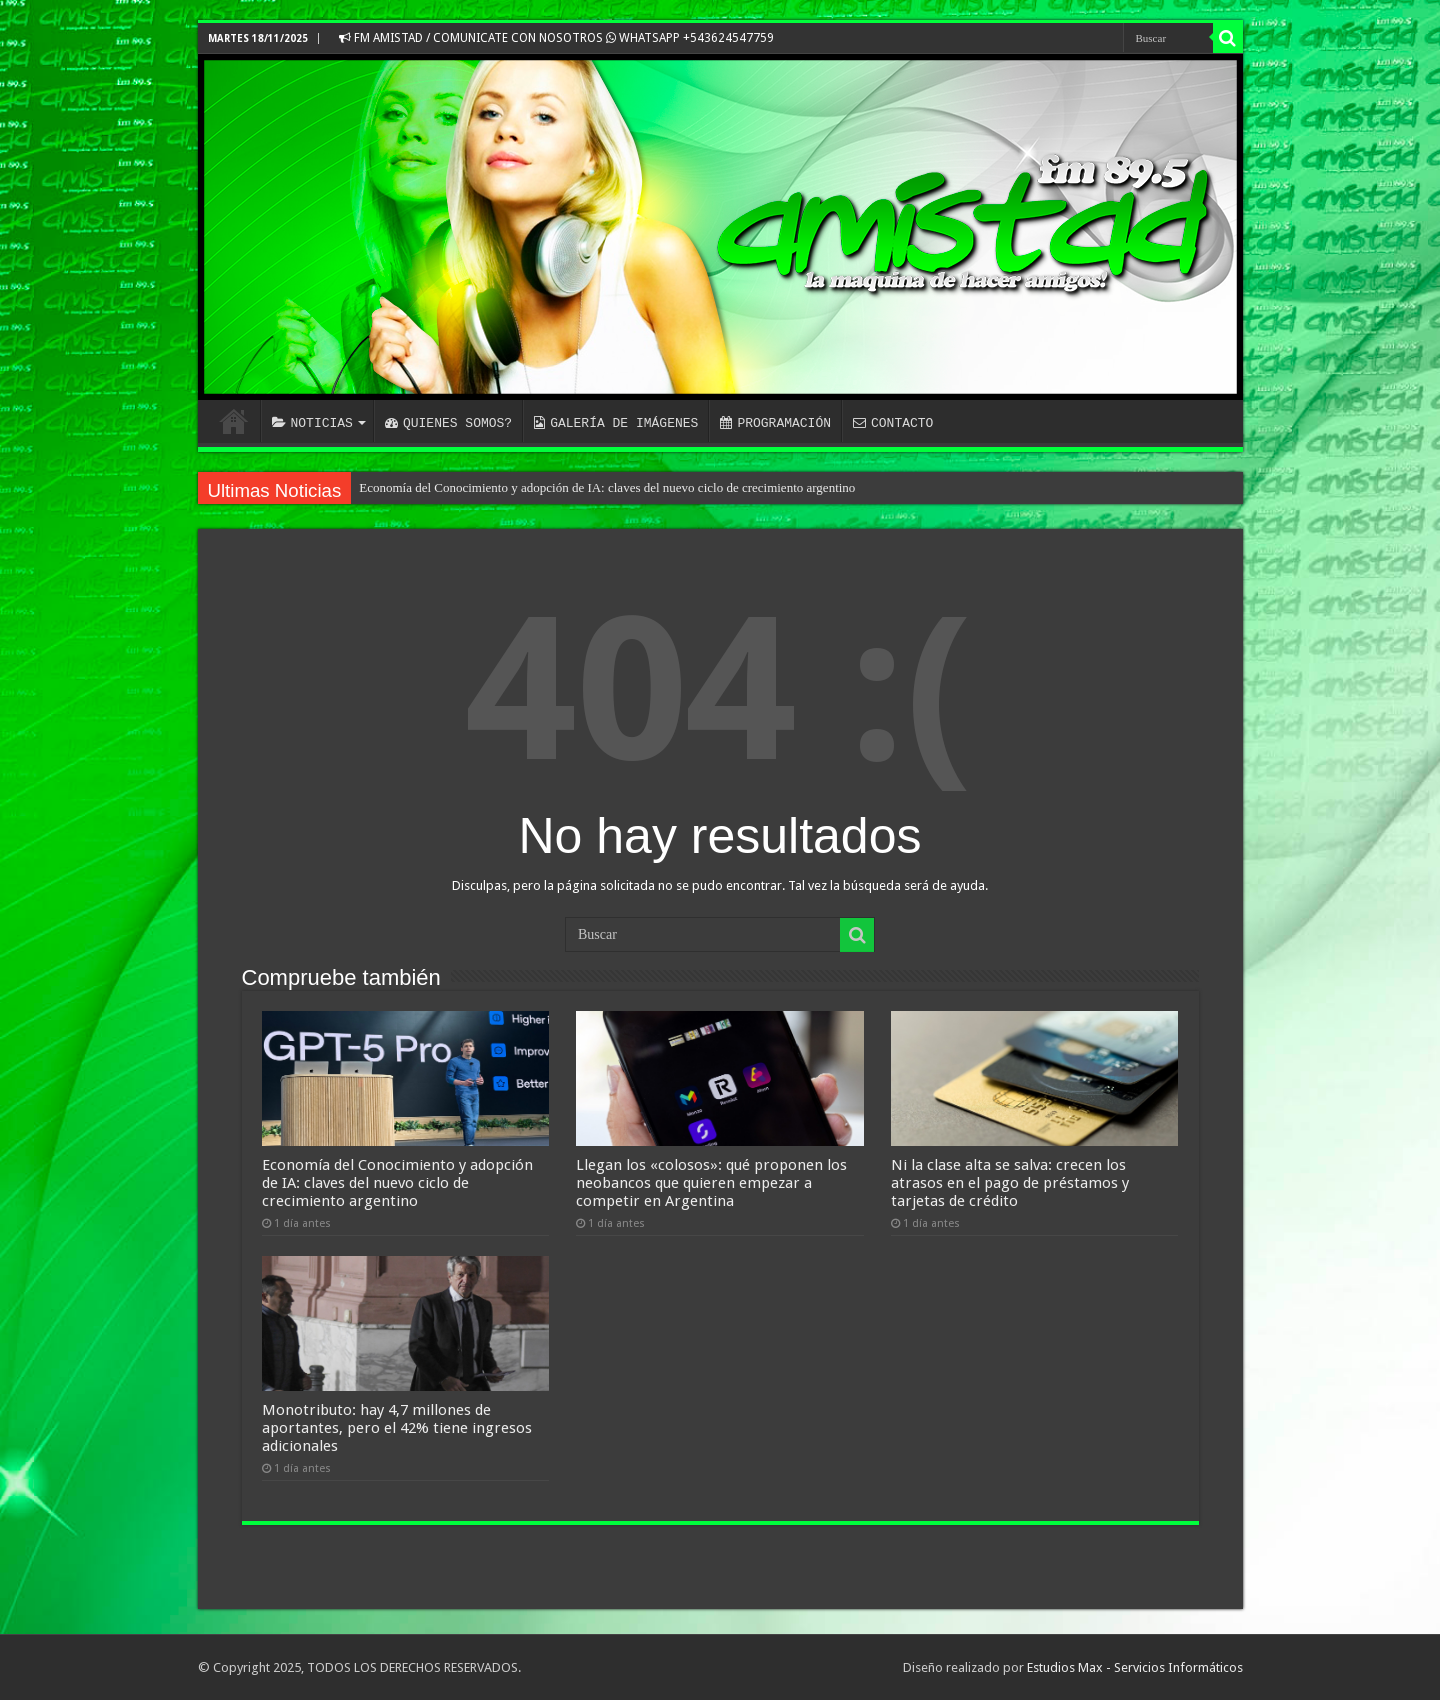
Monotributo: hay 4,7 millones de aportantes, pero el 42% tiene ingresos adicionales (397, 1428)
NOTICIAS (312, 423)
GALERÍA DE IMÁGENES (616, 423)
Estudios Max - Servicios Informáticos (1135, 1667)
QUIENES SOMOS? (448, 423)
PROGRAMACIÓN (775, 423)
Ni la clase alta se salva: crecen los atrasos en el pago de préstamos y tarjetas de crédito (1010, 1183)
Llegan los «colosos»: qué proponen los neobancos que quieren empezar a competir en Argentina (711, 1183)
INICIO (234, 421)
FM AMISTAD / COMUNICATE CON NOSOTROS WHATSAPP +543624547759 (556, 38)
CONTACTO (893, 423)
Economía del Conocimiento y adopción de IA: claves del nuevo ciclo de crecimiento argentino (607, 487)
